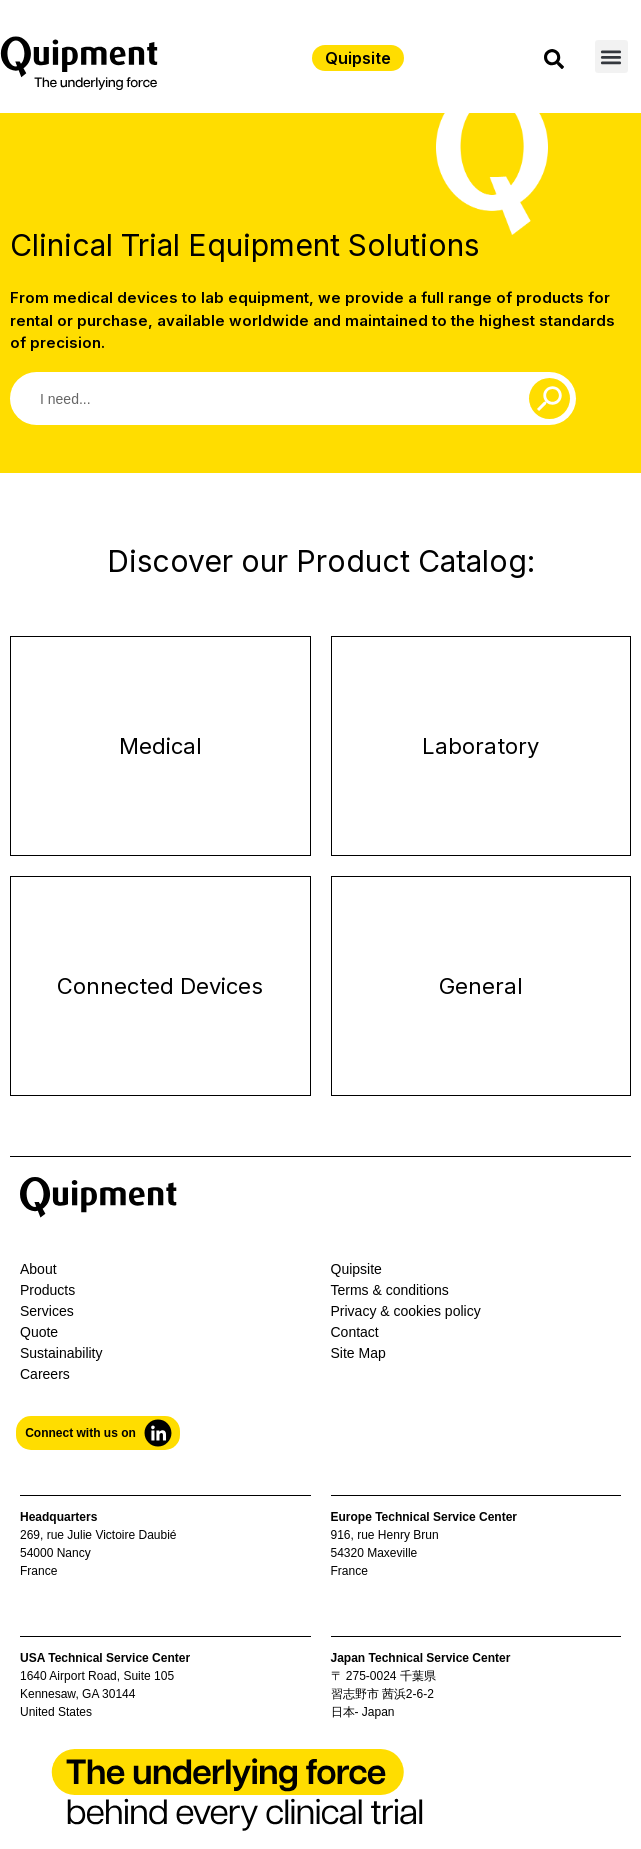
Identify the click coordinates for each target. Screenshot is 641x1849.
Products (47, 1290)
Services (47, 1311)
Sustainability (61, 1353)
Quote (39, 1332)
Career (41, 1374)
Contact (355, 1332)
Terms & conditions (390, 1290)
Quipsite (356, 1269)
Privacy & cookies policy (406, 1311)
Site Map (358, 1353)
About (38, 1269)
